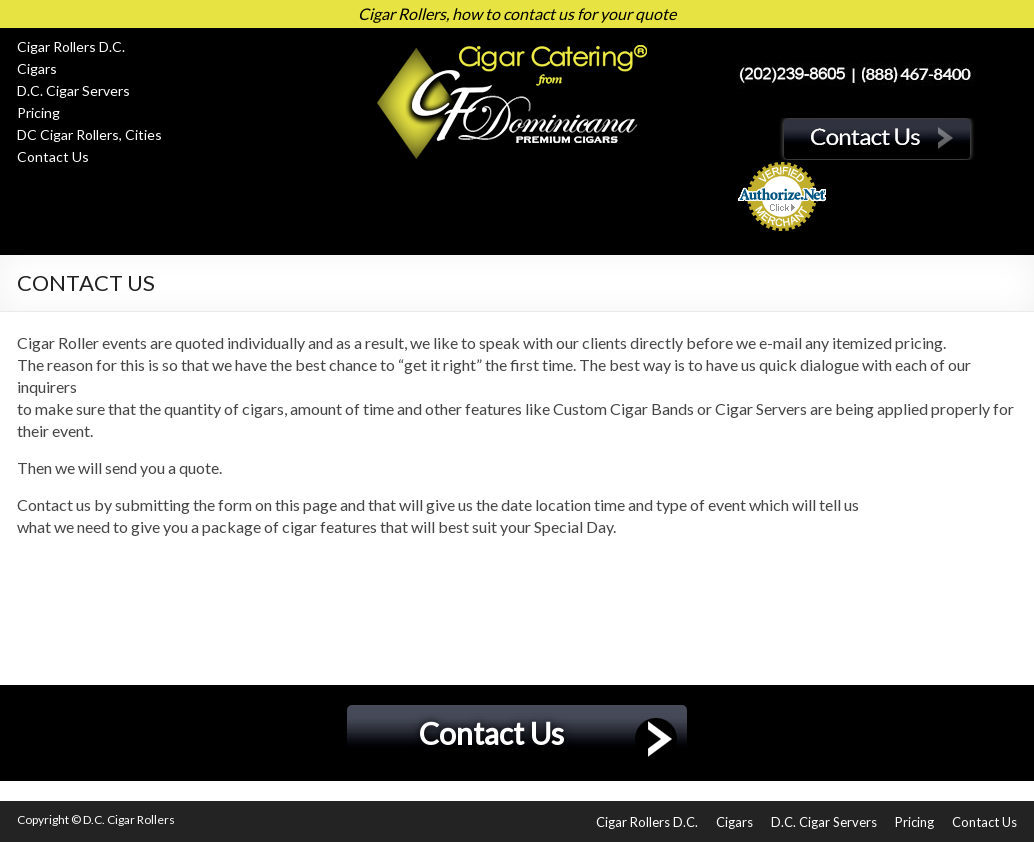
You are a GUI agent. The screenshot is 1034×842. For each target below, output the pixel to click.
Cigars (37, 68)
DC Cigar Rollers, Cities (89, 134)
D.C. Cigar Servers (73, 90)
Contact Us (53, 156)
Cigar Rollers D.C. (71, 46)
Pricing (38, 112)
